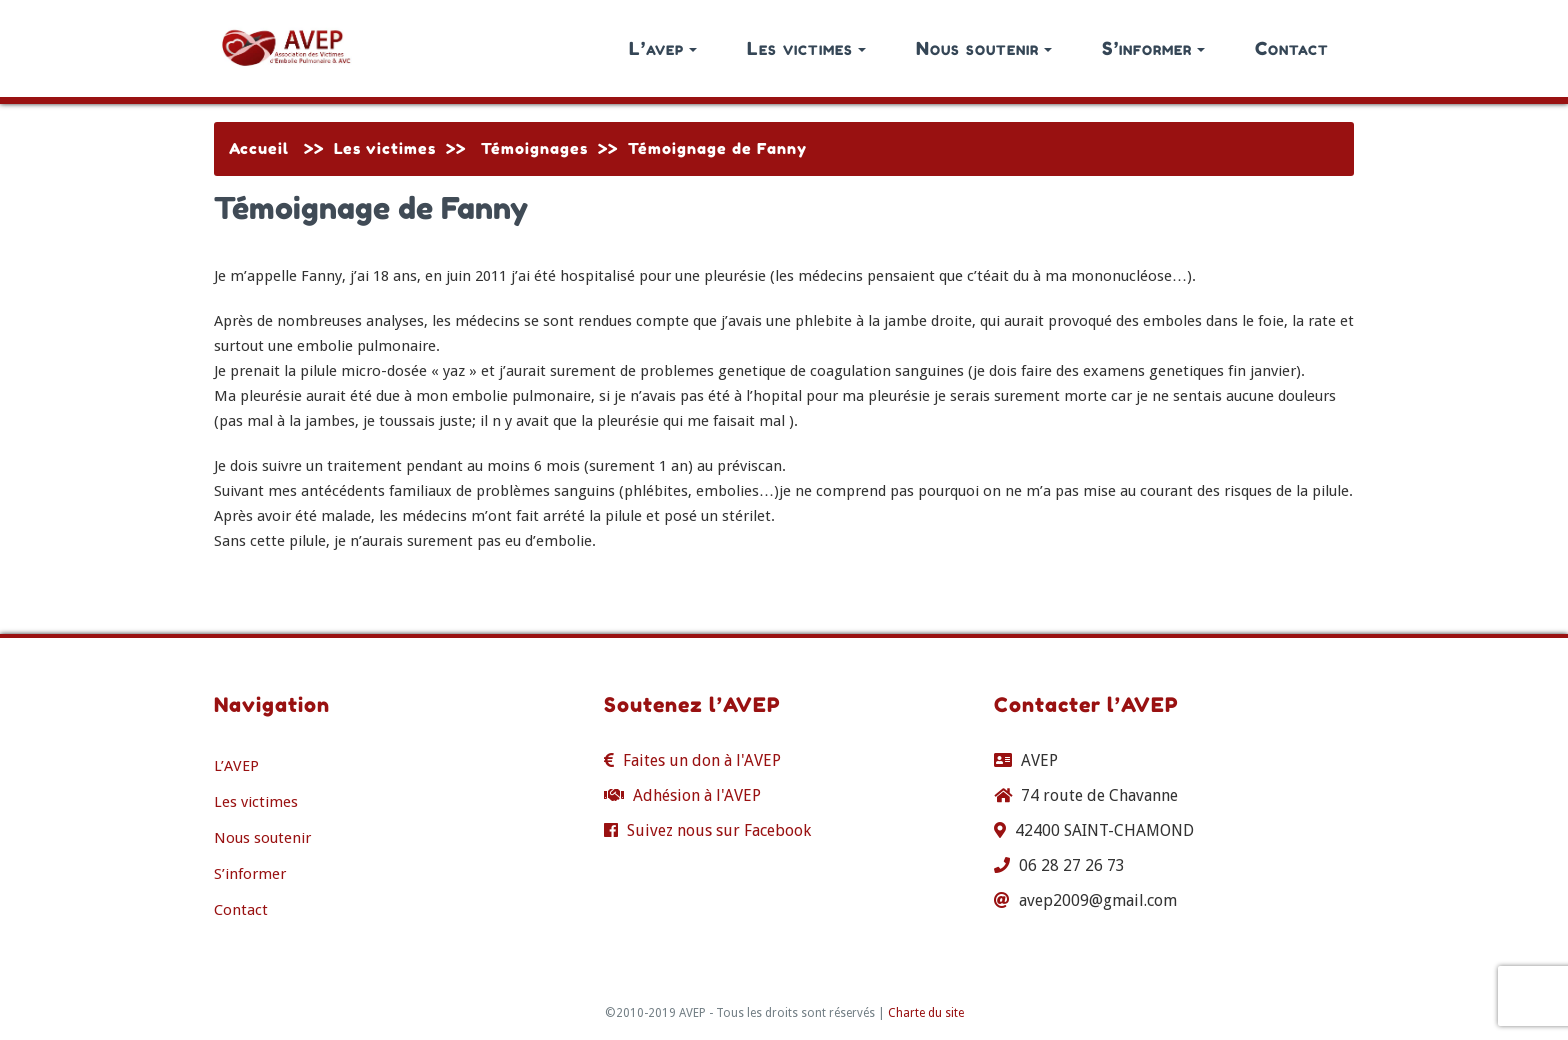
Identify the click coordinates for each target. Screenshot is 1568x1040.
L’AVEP (236, 766)
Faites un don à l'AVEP (702, 760)
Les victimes (806, 48)
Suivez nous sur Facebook (719, 830)
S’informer (1153, 48)
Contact (1292, 48)
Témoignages (534, 148)
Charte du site (926, 1013)
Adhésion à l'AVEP (697, 795)
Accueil (259, 148)
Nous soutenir (984, 48)
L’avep (663, 48)
